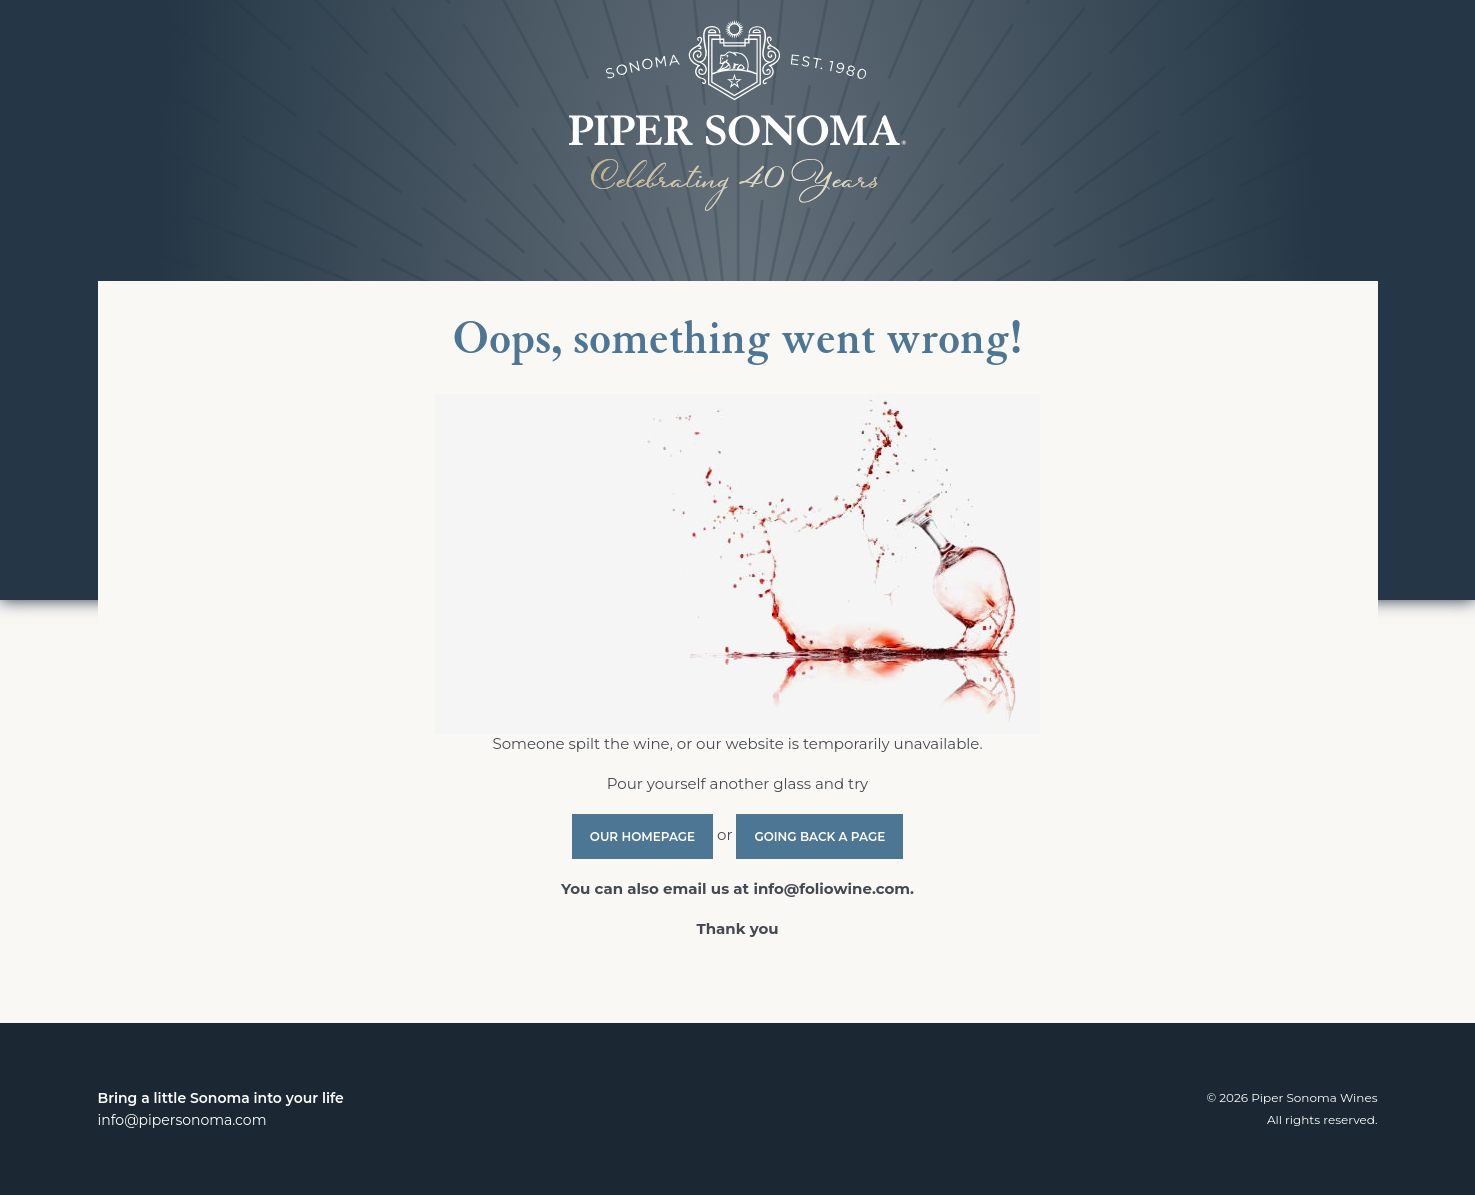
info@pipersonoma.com (182, 1120)
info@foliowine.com (831, 888)
